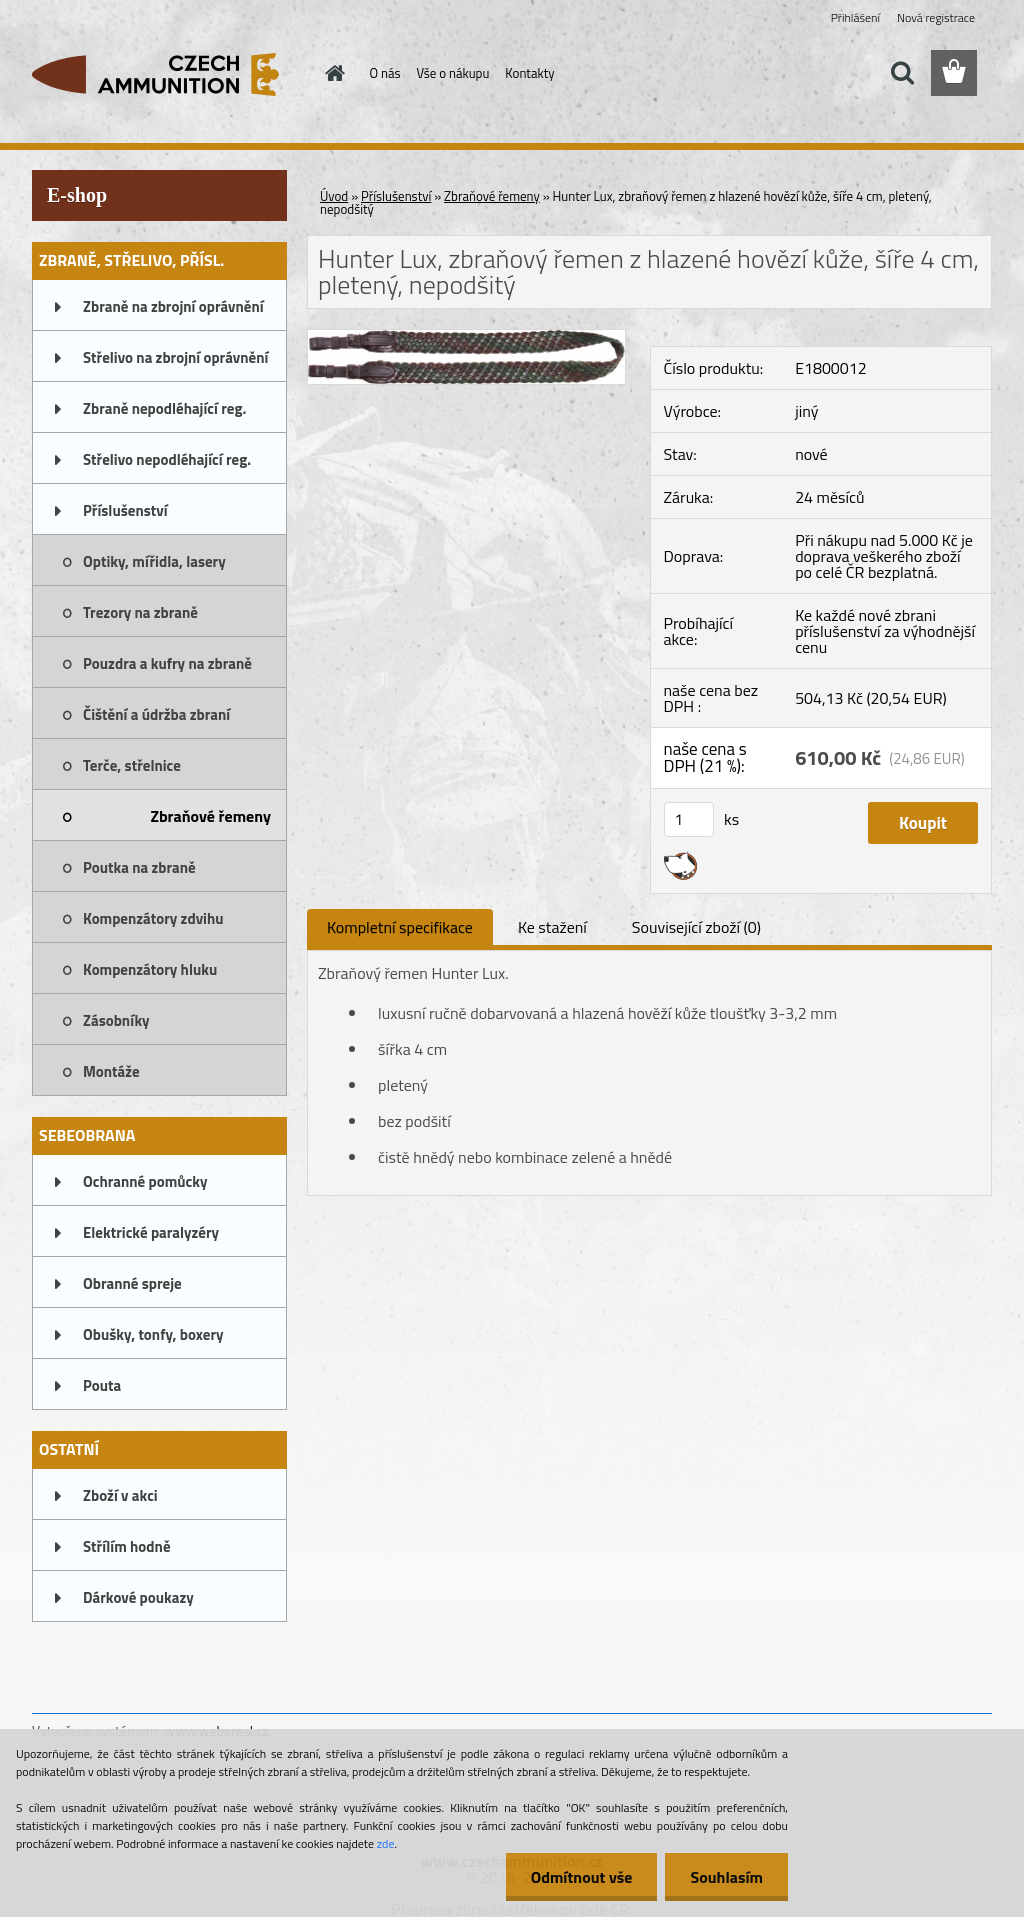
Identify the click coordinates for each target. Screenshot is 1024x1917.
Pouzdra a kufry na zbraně (167, 663)
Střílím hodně (127, 1546)
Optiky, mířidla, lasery (154, 561)
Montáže (111, 1071)
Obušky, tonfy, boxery (153, 1334)
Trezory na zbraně (140, 612)
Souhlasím (726, 1877)
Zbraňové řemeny (210, 816)
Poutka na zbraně (139, 867)
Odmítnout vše (582, 1877)
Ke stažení (552, 927)
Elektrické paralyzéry (151, 1232)
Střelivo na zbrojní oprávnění (175, 357)
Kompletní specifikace (400, 927)
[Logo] (169, 74)
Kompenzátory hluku (150, 969)
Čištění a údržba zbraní (156, 714)
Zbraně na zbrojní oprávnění (173, 306)
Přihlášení (855, 17)
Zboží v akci (120, 1495)
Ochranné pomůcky (145, 1181)
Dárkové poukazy (138, 1597)
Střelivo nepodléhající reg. (167, 459)
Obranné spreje (132, 1283)
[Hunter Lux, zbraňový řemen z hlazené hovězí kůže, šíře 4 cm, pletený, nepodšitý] (466, 338)
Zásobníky (116, 1020)
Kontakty (529, 73)
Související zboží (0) (696, 927)
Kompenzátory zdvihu (153, 918)
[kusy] (689, 819)
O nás (385, 73)
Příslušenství (125, 510)
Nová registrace (936, 17)
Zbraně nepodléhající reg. (164, 408)
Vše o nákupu (453, 73)
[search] (902, 73)
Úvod (334, 196)
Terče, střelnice (132, 765)
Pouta (102, 1385)
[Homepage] (332, 73)
